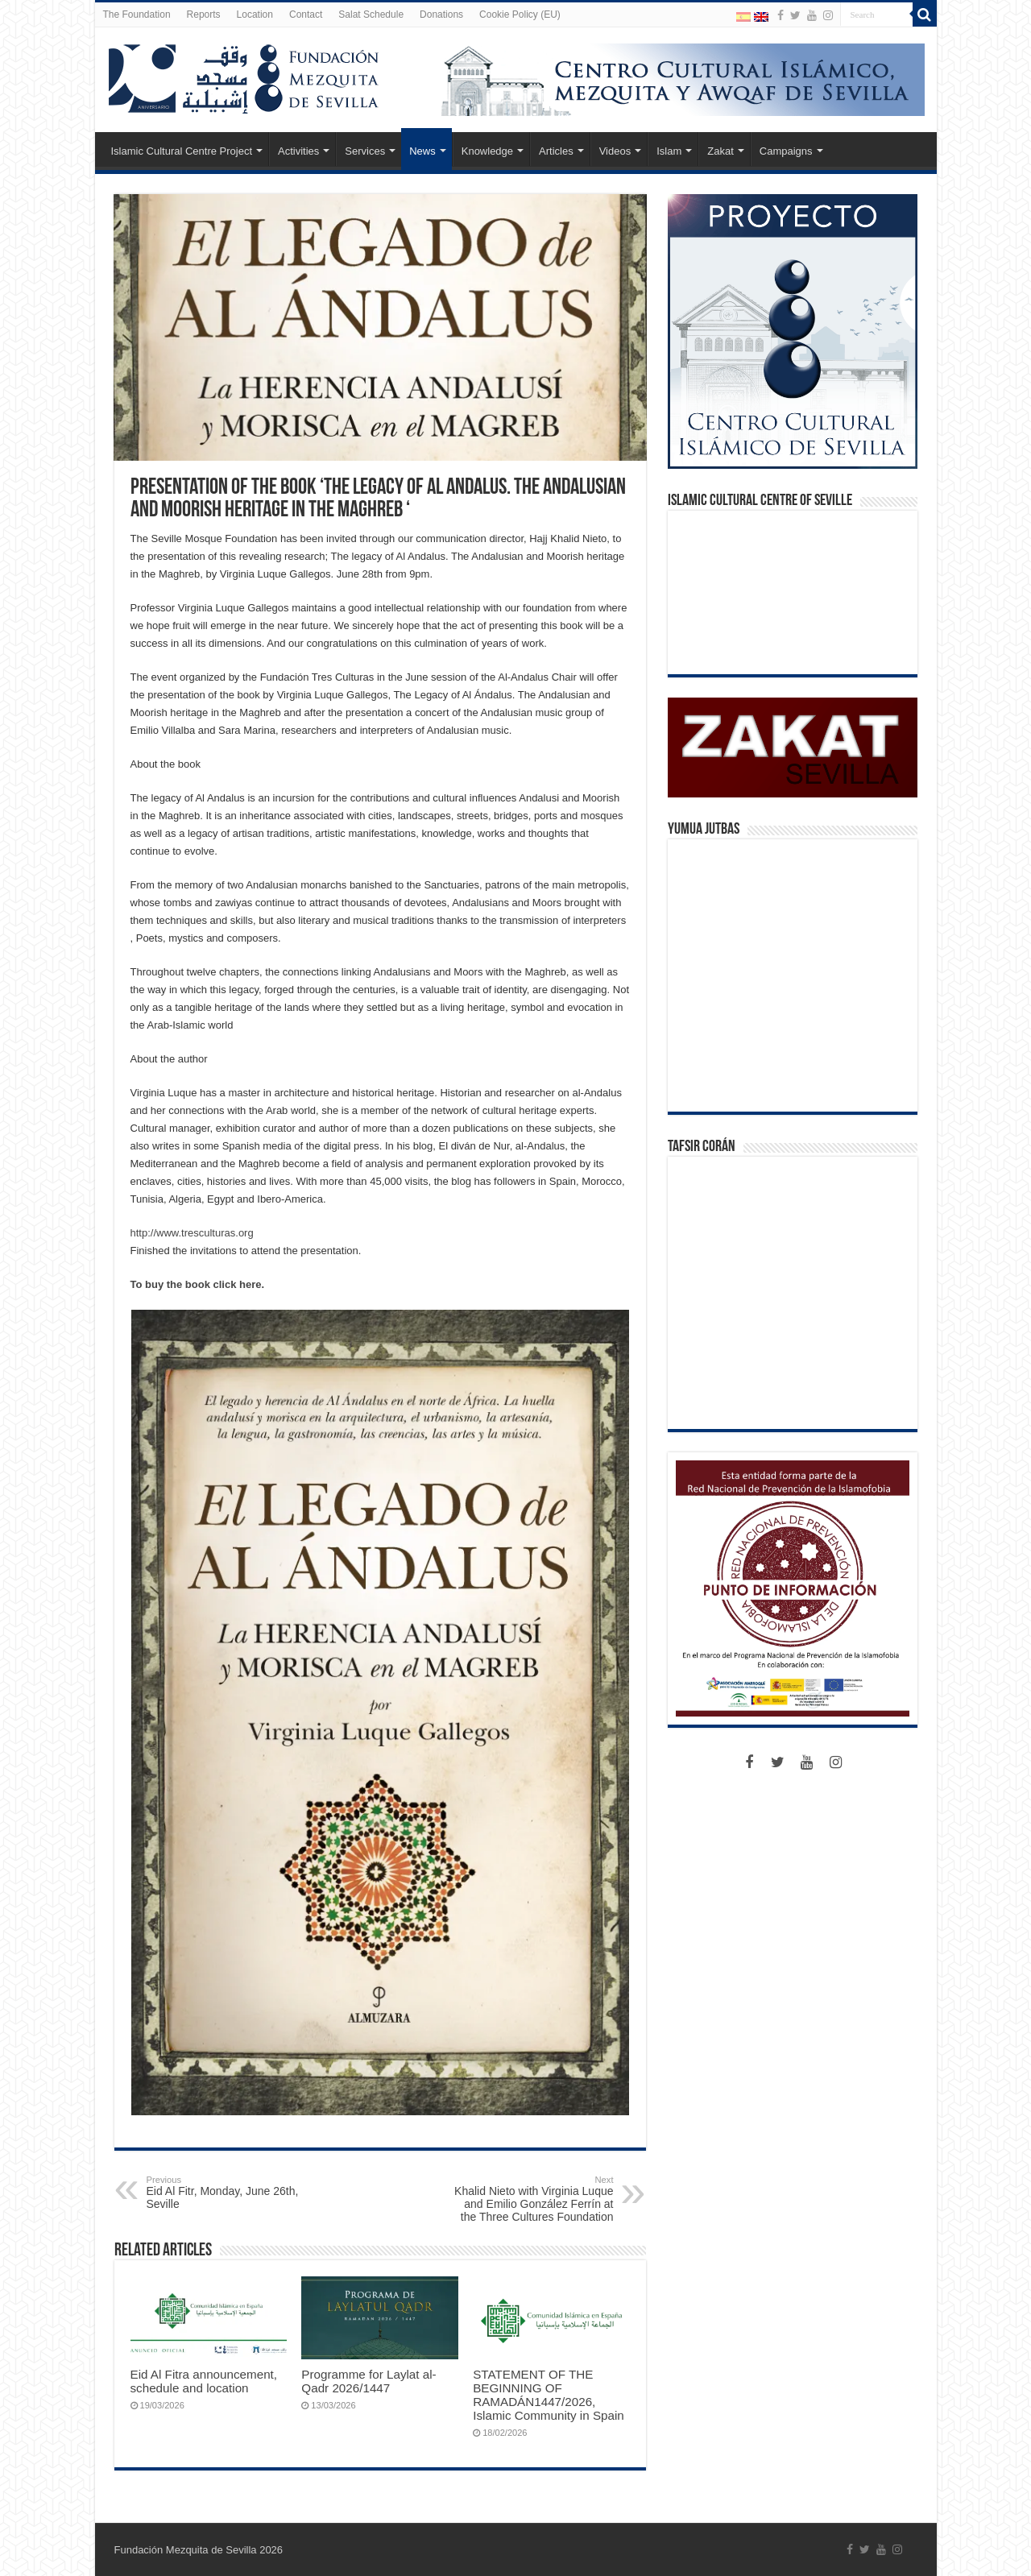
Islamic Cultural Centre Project (182, 151)
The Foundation (137, 14)
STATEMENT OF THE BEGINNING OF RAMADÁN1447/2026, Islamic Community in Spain (548, 2394)
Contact (305, 14)
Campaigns (786, 151)
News (422, 151)
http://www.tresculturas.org (192, 1233)
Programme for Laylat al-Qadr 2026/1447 (368, 2381)
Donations (441, 14)
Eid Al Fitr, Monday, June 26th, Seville (229, 2192)
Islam (668, 151)
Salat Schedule (371, 14)
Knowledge (487, 151)
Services (365, 151)
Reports (204, 14)
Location (255, 14)
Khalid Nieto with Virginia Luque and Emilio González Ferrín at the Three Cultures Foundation (531, 2199)
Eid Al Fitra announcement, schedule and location (204, 2381)
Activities (298, 151)
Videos (615, 151)
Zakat (720, 151)
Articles (556, 151)
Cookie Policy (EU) (520, 14)
